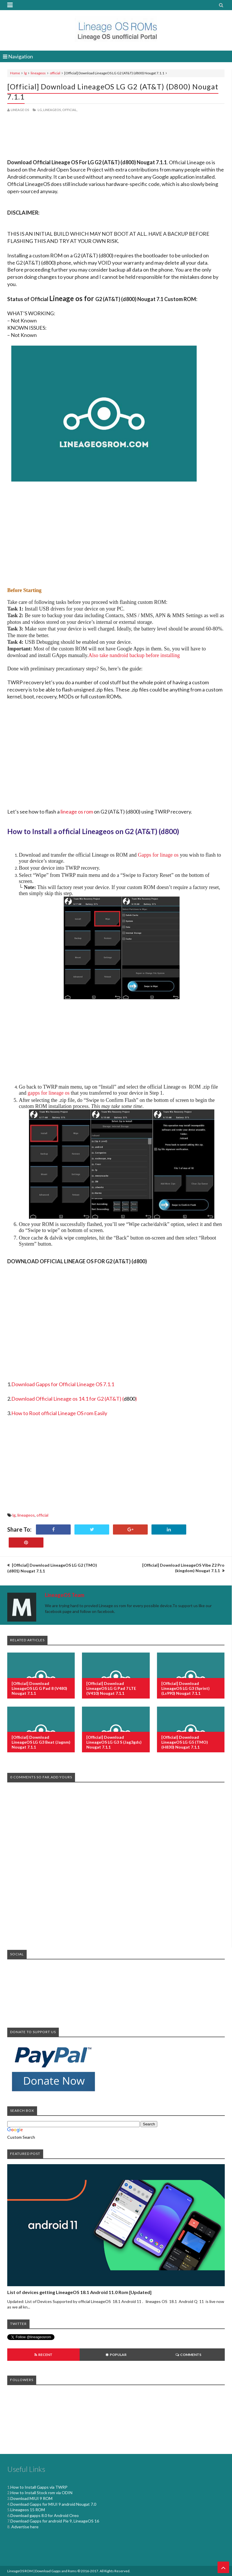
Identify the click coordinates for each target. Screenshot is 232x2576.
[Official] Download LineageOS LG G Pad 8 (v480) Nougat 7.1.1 (39, 1688)
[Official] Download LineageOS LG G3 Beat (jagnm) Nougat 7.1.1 (41, 1742)
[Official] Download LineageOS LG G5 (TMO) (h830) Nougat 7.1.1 (184, 1742)
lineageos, (52, 110)
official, (69, 110)
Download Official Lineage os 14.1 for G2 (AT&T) (66, 1398)
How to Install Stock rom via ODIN (41, 2492)
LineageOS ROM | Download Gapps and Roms (42, 2571)
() (129, 1398)
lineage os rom (77, 811)
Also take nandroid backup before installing (134, 655)
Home (15, 73)
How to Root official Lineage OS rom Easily (59, 1413)
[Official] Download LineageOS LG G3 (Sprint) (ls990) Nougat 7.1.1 (185, 1688)
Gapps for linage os (158, 855)
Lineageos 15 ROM (27, 2509)
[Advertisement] (115, 136)
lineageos (38, 73)
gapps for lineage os (49, 1093)
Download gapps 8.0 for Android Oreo (44, 2515)
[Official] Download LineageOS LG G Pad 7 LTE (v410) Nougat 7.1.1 (111, 1688)
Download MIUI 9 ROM (31, 2498)
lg (25, 73)
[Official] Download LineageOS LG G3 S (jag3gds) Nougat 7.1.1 (114, 1742)
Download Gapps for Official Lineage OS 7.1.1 (62, 1384)
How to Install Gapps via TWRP (38, 2487)
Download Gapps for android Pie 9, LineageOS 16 (54, 2520)
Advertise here (24, 2526)
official (55, 73)
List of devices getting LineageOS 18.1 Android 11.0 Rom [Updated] (79, 2292)
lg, (40, 110)
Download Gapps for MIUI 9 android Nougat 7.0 (53, 2504)
